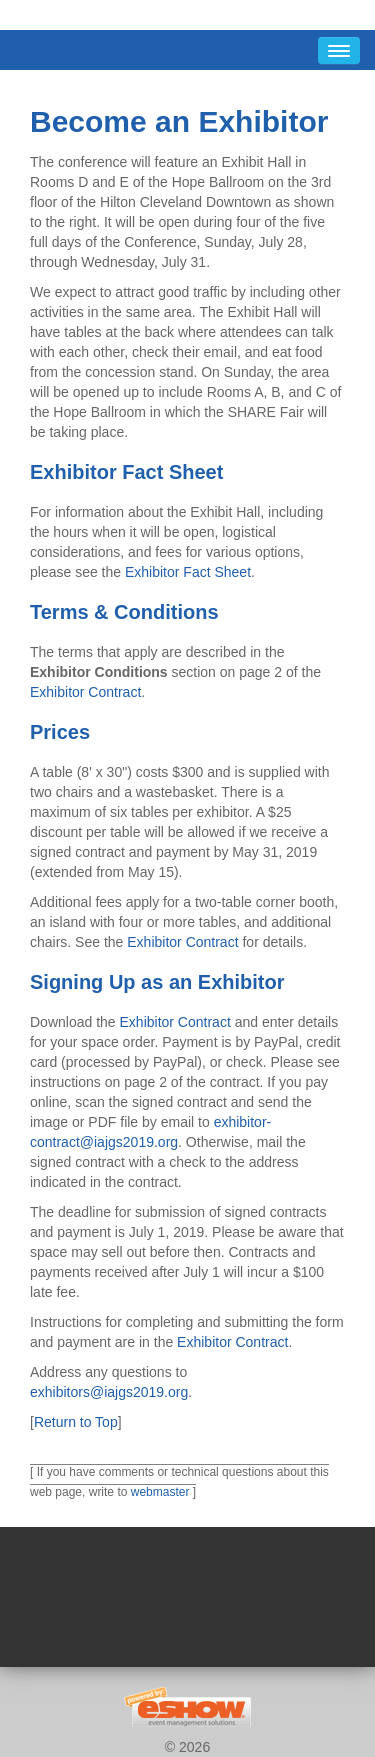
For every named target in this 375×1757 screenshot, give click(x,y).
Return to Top (76, 1422)
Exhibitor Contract (85, 692)
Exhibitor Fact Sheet (188, 572)
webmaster (160, 1492)
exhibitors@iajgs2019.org (109, 1392)
